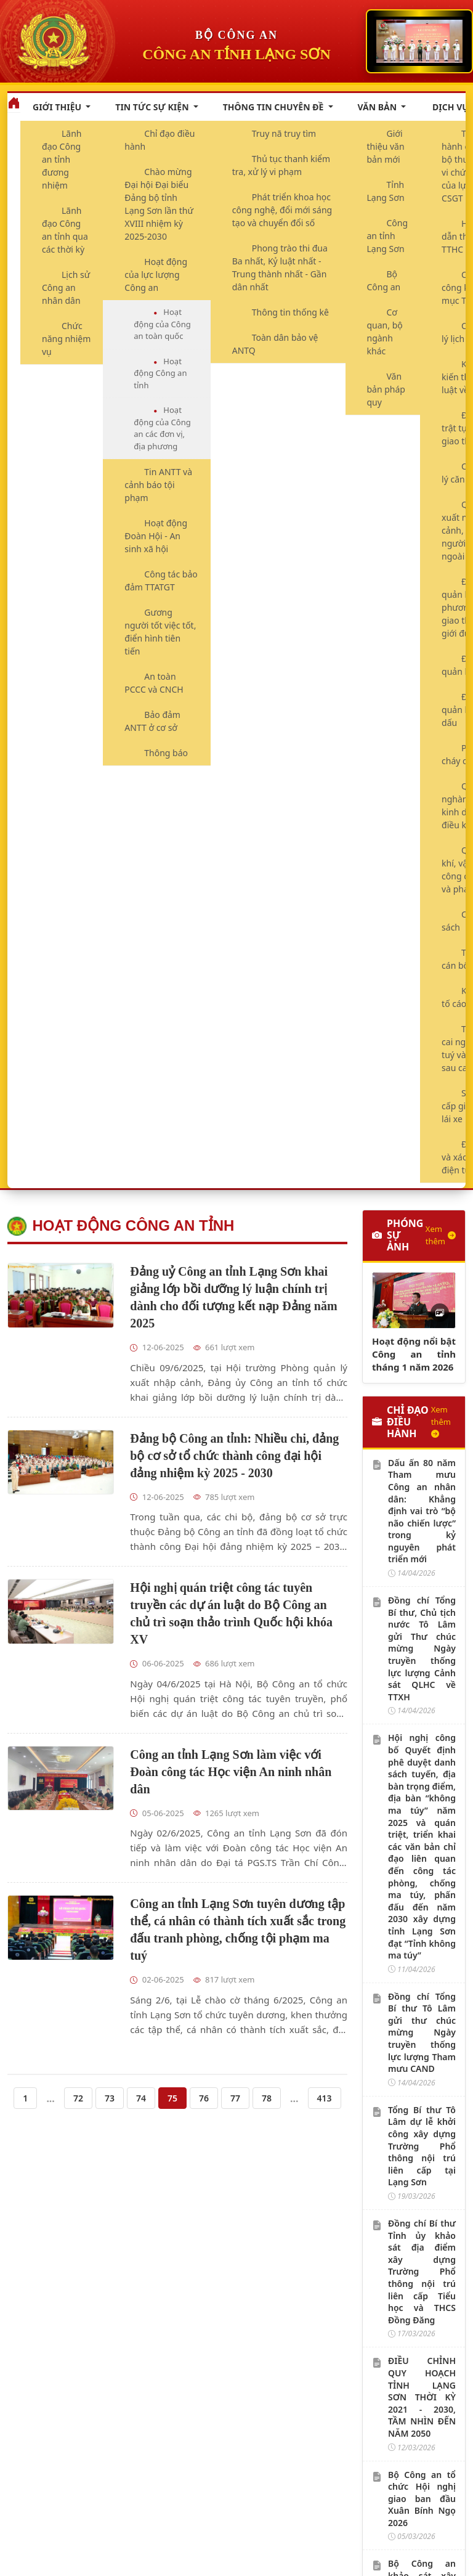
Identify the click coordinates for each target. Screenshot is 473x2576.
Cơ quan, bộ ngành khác (385, 331)
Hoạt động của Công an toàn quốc (162, 323)
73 (110, 2098)
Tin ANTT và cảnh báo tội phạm (158, 484)
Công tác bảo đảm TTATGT (160, 580)
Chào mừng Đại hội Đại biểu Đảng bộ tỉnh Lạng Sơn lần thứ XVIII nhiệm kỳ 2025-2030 (158, 204)
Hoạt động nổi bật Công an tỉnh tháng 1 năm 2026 (414, 1354)
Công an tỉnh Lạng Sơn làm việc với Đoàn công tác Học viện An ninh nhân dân (230, 1772)
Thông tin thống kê (290, 312)
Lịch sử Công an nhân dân (66, 287)
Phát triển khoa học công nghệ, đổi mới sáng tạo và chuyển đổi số (282, 210)
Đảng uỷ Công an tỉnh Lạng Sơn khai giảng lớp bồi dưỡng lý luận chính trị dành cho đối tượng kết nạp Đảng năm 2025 (233, 1297)
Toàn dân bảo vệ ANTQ (275, 344)
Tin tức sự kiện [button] (153, 107)
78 (267, 2098)
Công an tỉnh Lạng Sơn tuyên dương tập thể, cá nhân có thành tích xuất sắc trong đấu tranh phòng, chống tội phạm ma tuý (238, 1929)
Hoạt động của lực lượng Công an (155, 274)
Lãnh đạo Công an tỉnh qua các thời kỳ (65, 230)
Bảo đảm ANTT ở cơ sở (152, 721)
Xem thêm (441, 1235)
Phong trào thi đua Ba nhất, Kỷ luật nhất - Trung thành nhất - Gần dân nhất (280, 267)
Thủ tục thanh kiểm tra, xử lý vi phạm (281, 165)
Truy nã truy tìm (284, 133)
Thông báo (166, 753)
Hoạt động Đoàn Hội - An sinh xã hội (155, 536)
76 (204, 2098)
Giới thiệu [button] (58, 107)
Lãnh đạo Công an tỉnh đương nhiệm (62, 159)
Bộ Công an (384, 280)
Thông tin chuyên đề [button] (274, 107)
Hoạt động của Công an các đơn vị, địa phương (162, 428)
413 (324, 2098)
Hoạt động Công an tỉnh (160, 373)
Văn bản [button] (378, 107)
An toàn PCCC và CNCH (153, 682)
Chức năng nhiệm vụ (66, 338)
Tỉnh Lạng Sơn (386, 191)
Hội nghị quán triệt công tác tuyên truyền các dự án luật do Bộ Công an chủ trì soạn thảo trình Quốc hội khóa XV (231, 1613)
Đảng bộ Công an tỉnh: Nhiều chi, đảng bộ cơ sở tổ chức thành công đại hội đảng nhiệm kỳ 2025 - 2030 (234, 1456)
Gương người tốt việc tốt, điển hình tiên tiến (160, 631)
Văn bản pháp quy (386, 389)
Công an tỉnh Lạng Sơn (387, 236)
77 (235, 2098)
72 (78, 2098)
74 (141, 2098)
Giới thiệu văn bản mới (386, 146)
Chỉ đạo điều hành (159, 140)
